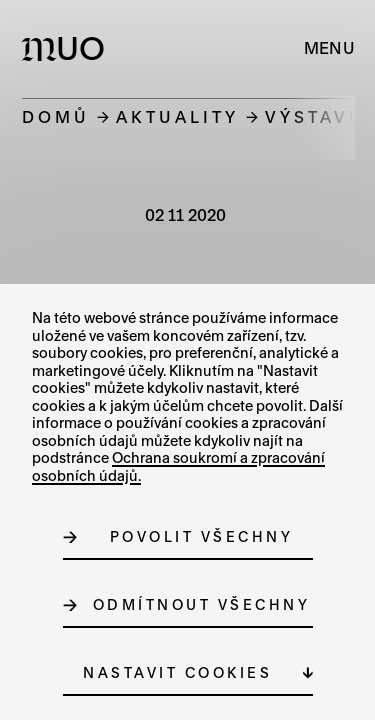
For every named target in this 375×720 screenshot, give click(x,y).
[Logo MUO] (67, 48)
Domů (56, 116)
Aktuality (177, 116)
